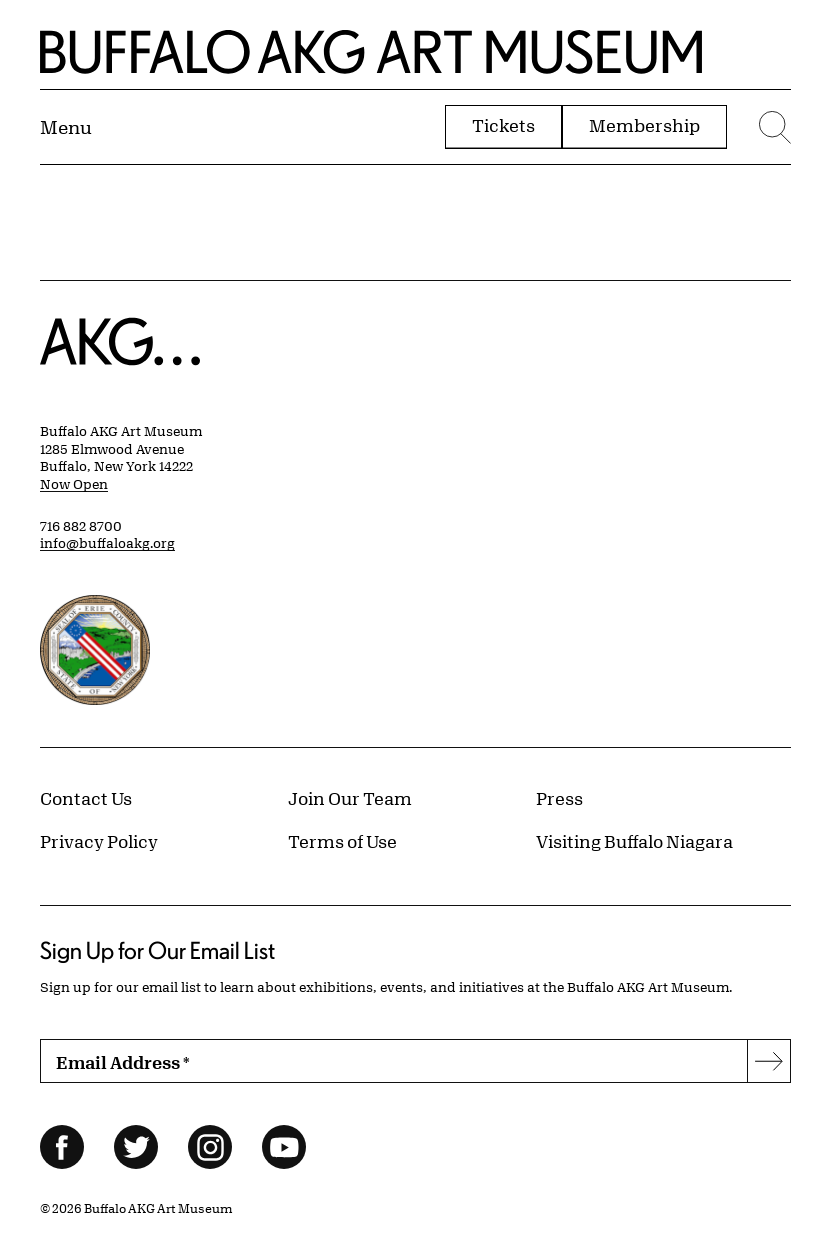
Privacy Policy (99, 841)
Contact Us (86, 798)
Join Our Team (350, 798)
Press (559, 798)
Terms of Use (342, 841)
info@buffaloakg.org (107, 543)
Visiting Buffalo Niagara (634, 841)
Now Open (74, 484)
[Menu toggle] (66, 127)
